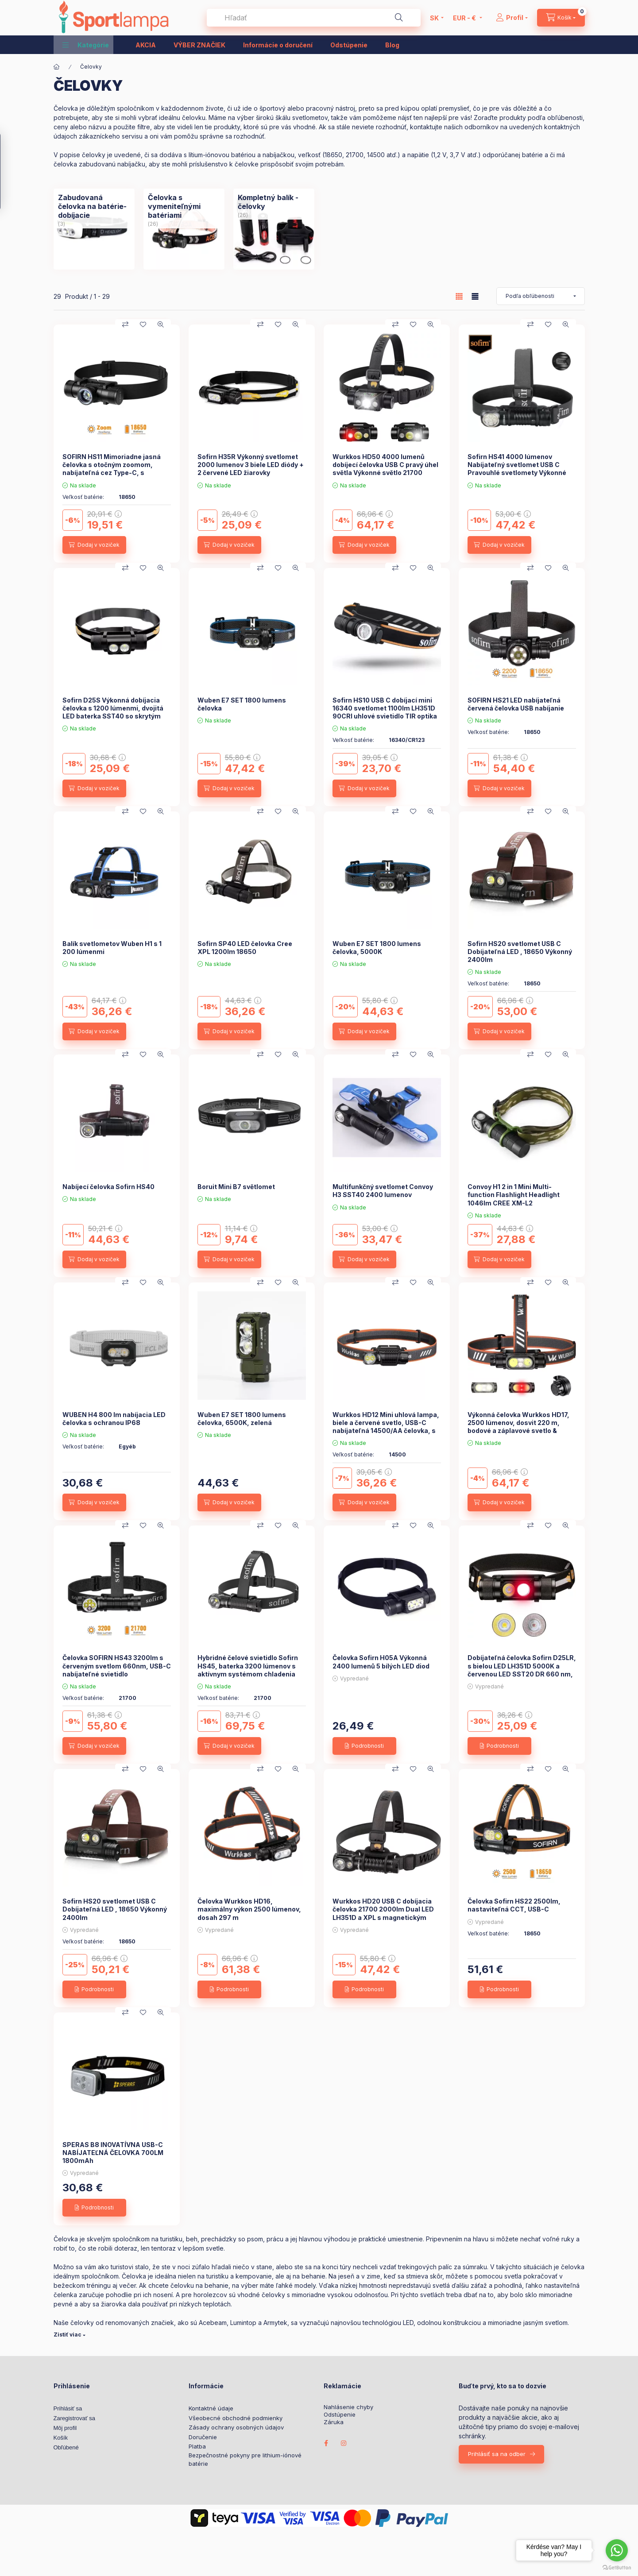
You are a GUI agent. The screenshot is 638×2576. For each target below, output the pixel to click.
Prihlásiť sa (68, 2408)
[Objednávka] (540, 296)
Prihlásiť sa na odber (497, 2453)
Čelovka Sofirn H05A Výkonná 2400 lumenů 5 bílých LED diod (381, 1661)
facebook (326, 2443)
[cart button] (561, 18)
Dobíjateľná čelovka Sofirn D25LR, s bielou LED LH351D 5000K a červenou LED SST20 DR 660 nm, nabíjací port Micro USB (522, 1670)
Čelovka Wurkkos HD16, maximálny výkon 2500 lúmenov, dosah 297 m (249, 1909)
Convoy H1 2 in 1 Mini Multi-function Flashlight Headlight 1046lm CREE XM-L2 (514, 1194)
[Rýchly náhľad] (161, 324)
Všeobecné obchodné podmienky (235, 2418)
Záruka (334, 2422)
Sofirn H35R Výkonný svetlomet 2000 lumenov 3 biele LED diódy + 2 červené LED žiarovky (250, 464)
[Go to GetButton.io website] (617, 2567)
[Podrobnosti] (364, 1746)
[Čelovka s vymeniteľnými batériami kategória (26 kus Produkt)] (184, 206)
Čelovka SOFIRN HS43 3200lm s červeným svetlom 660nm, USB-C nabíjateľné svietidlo (116, 1665)
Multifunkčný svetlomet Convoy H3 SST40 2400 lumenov (383, 1190)
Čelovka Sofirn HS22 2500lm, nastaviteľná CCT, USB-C (514, 1905)
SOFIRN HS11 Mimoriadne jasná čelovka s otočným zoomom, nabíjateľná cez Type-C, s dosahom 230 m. (111, 469)
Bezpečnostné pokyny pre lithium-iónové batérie (245, 2460)
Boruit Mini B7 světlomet (236, 1186)
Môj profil (65, 2428)
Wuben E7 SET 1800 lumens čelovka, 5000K (377, 947)
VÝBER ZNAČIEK (199, 45)
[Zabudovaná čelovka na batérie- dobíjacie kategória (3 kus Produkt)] (94, 206)
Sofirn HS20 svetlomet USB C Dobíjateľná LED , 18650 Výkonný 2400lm (520, 951)
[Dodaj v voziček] (94, 545)
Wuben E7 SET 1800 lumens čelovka (241, 704)
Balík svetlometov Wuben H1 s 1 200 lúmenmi (112, 947)
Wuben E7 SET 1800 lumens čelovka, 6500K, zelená (241, 1418)
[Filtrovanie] (9, 171)
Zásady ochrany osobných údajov (236, 2427)
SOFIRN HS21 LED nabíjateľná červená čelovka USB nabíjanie (516, 704)
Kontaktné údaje (211, 2408)
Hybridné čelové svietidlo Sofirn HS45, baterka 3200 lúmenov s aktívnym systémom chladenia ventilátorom (247, 1670)
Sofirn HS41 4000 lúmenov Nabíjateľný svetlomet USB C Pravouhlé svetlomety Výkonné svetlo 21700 (517, 469)
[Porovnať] (125, 324)
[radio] (475, 296)
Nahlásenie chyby (348, 2407)
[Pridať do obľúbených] (143, 324)
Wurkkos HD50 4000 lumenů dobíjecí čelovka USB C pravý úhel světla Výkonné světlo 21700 (385, 464)
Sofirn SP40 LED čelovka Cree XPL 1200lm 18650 (244, 947)
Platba (197, 2446)
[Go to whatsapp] (617, 2550)
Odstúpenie (348, 45)
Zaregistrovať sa (74, 2418)
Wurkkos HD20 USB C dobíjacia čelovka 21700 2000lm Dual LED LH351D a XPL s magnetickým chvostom (383, 1913)
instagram (344, 2443)
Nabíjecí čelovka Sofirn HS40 (108, 1186)
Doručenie (203, 2437)
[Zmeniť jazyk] (434, 17)
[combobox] (314, 18)
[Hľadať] (399, 17)
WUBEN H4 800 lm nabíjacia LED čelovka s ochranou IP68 (114, 1418)
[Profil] (512, 18)
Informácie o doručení (278, 45)
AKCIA (145, 45)
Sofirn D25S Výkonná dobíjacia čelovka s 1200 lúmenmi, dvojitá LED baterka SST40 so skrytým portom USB (112, 712)
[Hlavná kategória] (57, 67)
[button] (86, 44)
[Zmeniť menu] (465, 17)
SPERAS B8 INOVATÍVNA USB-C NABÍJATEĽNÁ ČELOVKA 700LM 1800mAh (112, 2152)
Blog (392, 45)
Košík (61, 2437)
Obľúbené (66, 2447)
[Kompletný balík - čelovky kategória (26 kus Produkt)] (274, 202)
